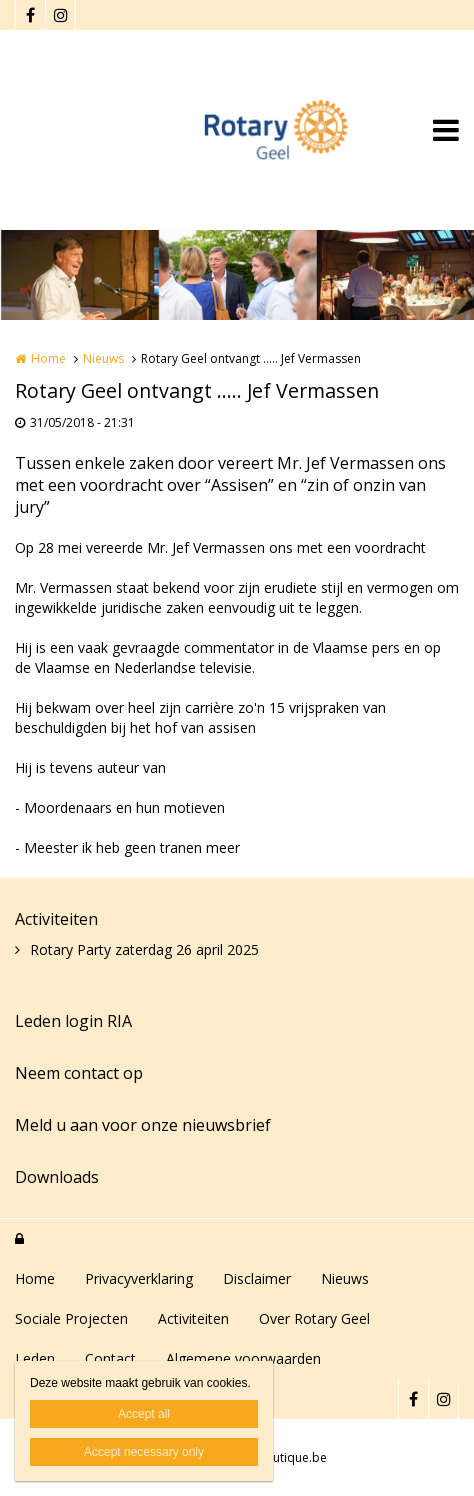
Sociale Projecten (71, 1318)
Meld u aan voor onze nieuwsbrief (143, 1125)
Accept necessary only (144, 1452)
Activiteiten (56, 919)
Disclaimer (257, 1278)
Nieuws (103, 358)
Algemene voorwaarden (243, 1358)
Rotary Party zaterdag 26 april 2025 (144, 949)
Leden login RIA (73, 1021)
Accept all (144, 1414)
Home (48, 358)
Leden (35, 1358)
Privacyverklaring (139, 1278)
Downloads (57, 1177)
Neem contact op (79, 1073)
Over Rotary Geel (314, 1318)
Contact (110, 1358)
